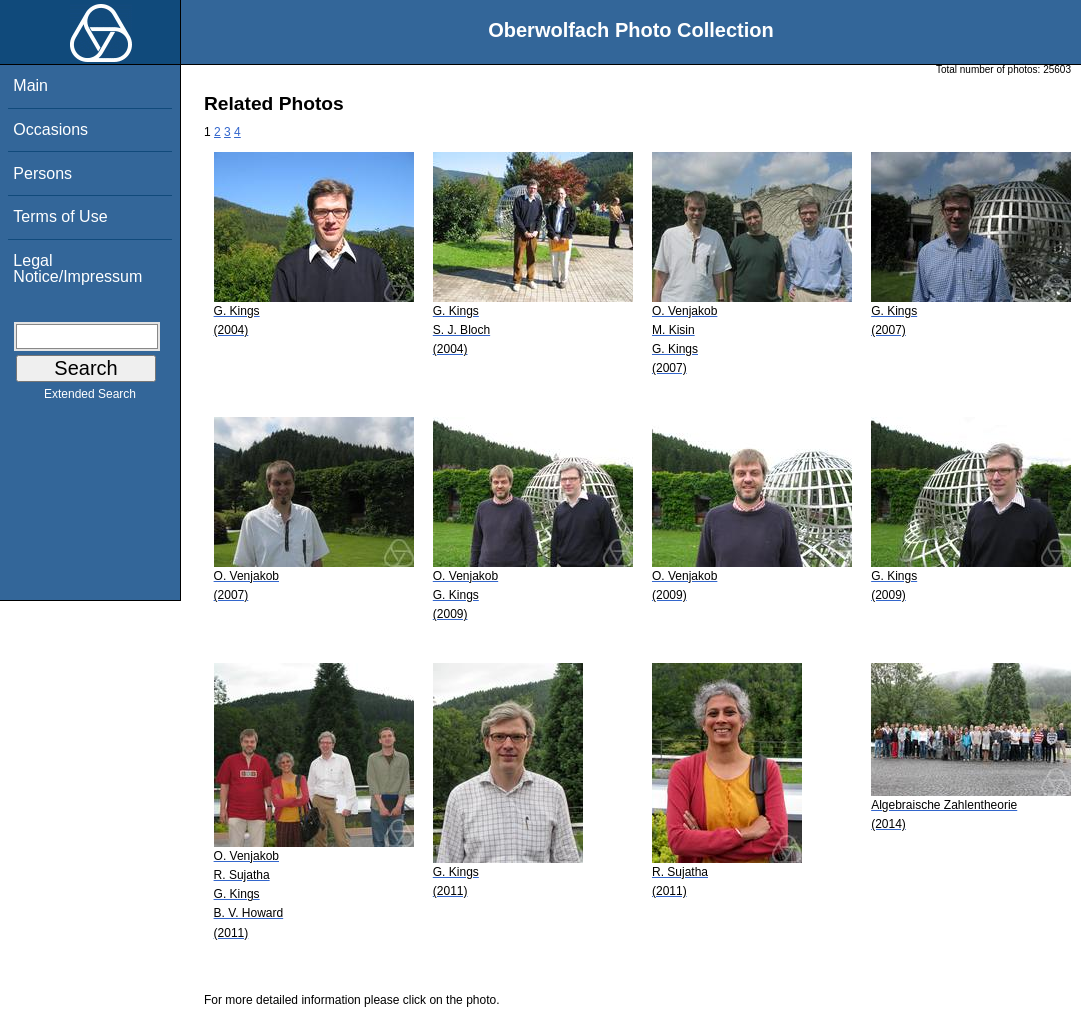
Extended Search (90, 398)
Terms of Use (60, 216)
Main (30, 85)
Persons (42, 173)
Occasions (50, 129)
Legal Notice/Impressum (77, 268)
